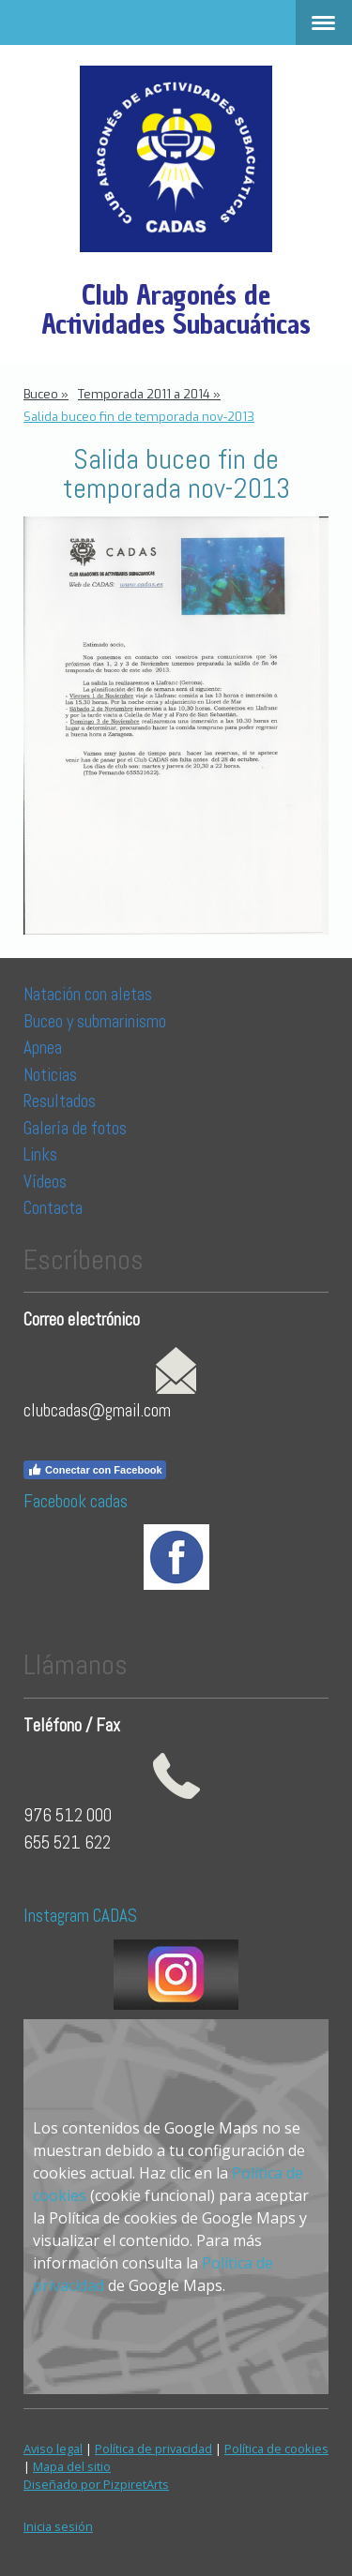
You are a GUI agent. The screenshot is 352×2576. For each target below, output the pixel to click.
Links (40, 1154)
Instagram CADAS (80, 1915)
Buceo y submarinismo (94, 1021)
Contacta (53, 1208)
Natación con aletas (87, 994)
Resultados (59, 1101)
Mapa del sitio (72, 2466)
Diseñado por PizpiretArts (96, 2484)
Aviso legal (53, 2448)
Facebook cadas (75, 1501)
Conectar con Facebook (94, 1469)
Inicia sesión (58, 2526)
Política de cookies (276, 2448)
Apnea (42, 1047)
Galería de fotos (75, 1128)
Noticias (52, 1074)
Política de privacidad (153, 2448)
